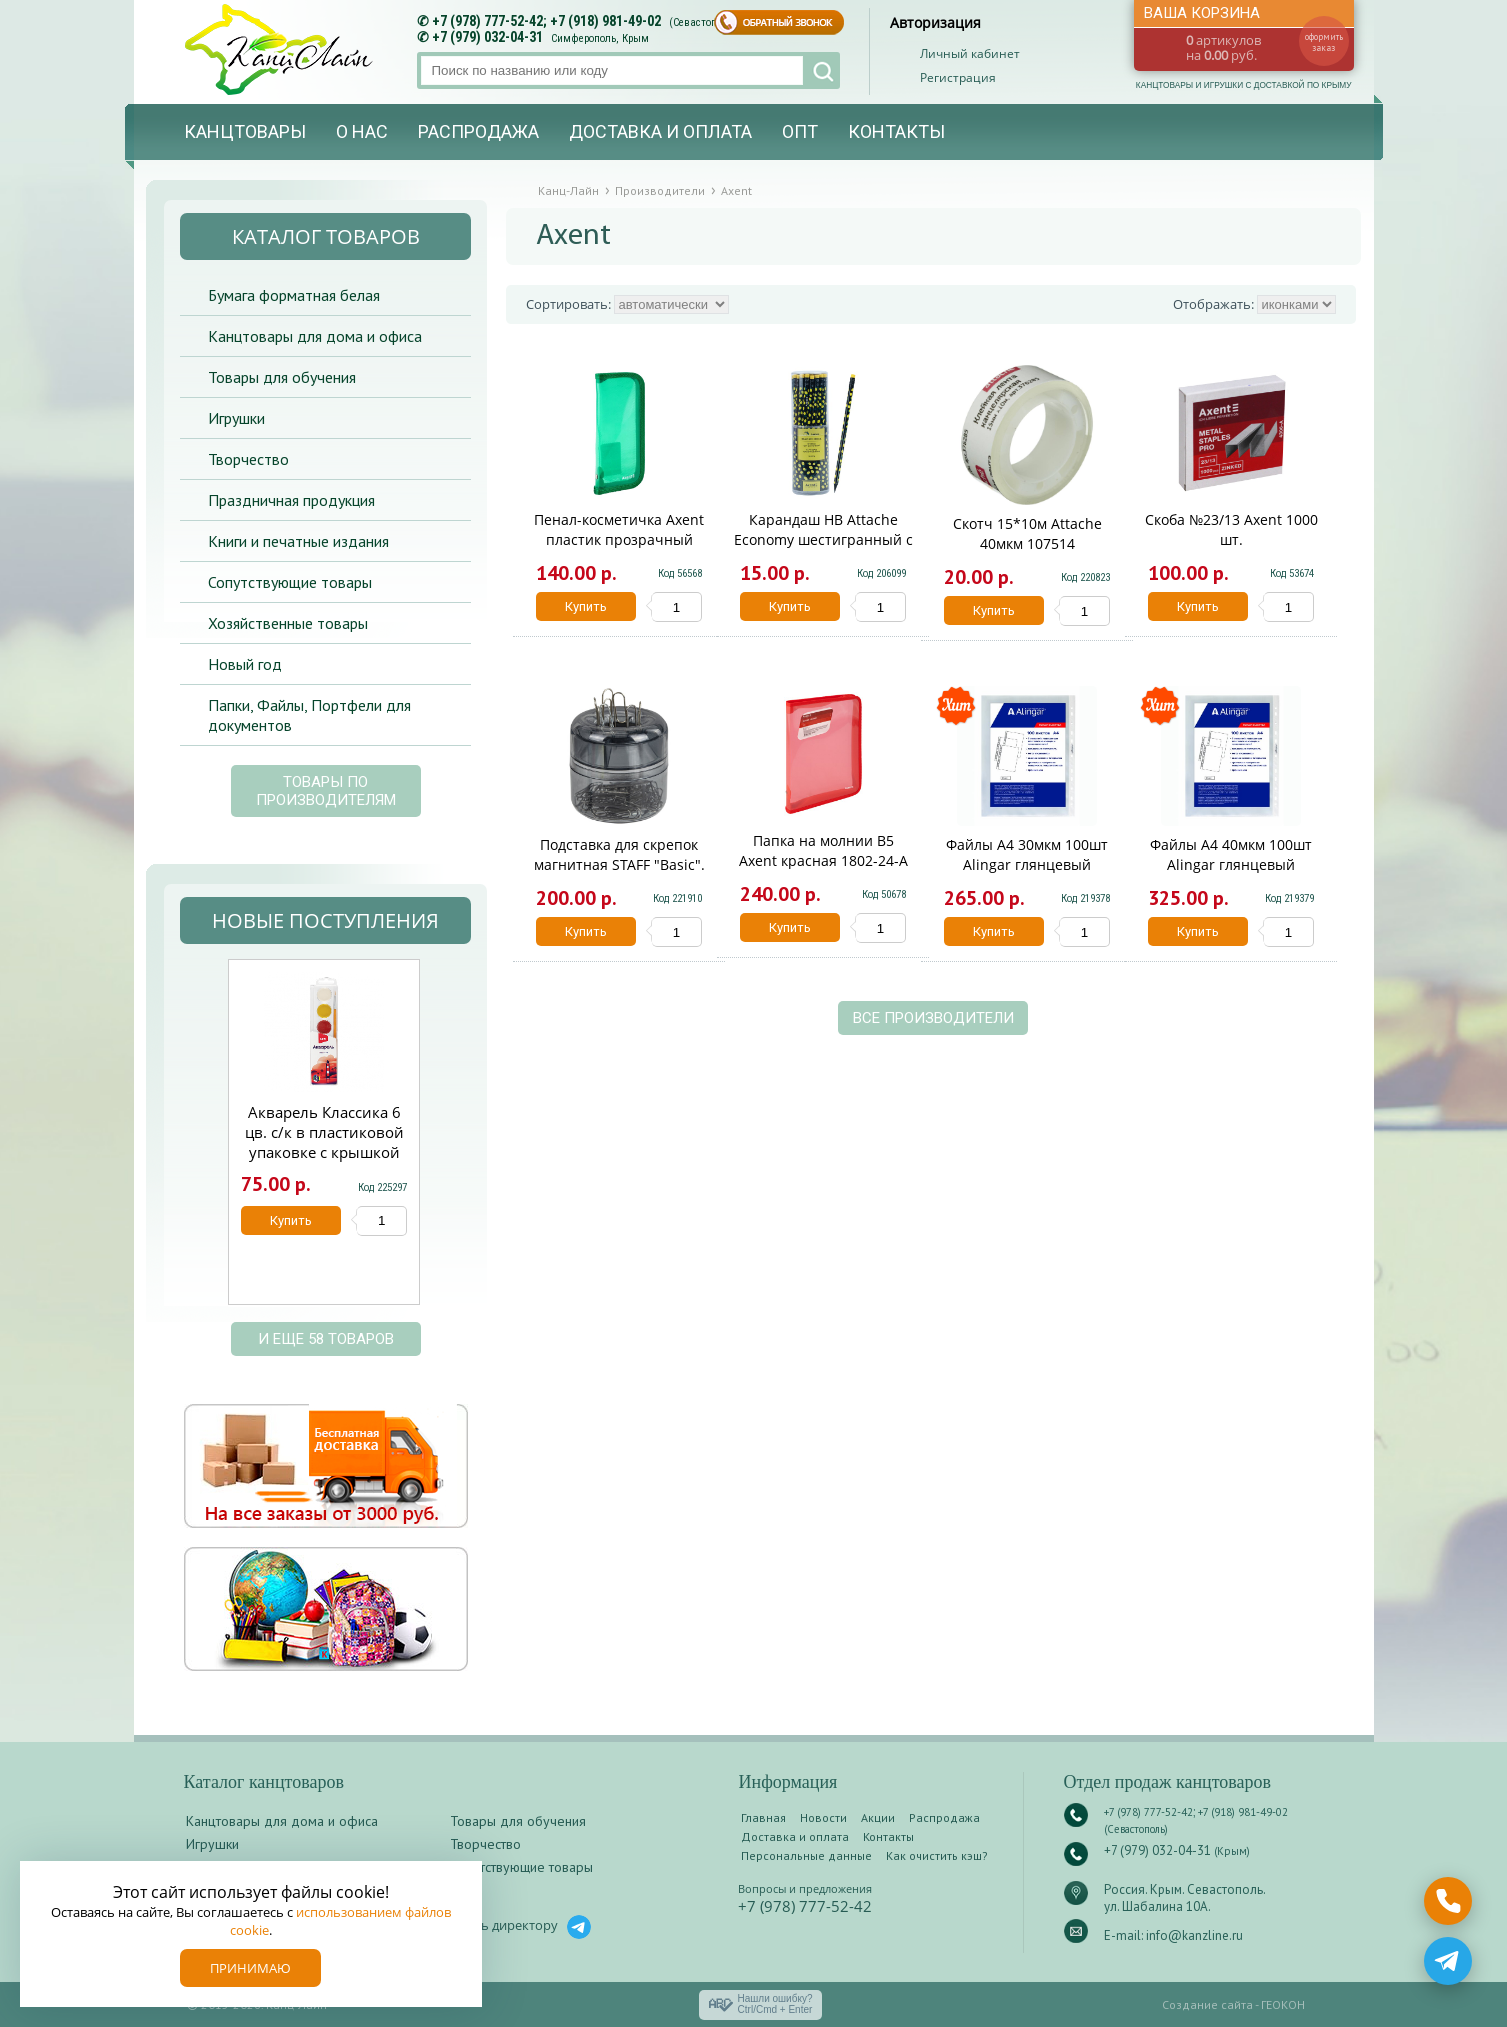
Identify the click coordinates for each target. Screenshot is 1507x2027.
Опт (800, 131)
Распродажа (478, 131)
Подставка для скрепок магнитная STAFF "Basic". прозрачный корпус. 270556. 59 (619, 874)
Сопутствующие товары (290, 582)
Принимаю (250, 1968)
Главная (763, 1817)
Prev (203, 1142)
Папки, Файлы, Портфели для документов (309, 715)
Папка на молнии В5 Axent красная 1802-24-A (823, 850)
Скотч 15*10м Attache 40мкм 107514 (1027, 533)
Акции (878, 1817)
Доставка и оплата (660, 131)
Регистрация (958, 77)
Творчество (248, 459)
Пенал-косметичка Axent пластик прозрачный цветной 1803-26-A (619, 539)
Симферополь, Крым (600, 38)
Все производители (933, 1018)
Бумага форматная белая (294, 295)
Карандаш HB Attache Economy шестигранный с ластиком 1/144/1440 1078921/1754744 (823, 549)
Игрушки (236, 418)
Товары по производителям (326, 791)
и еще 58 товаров (326, 1339)
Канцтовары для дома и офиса (315, 336)
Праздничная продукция (291, 500)
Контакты (896, 131)
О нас (362, 131)
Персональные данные (806, 1855)
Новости (823, 1817)
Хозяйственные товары (288, 623)
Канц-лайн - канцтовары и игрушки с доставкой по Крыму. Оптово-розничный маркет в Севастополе (281, 49)
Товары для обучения (282, 377)
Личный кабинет (970, 53)
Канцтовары (245, 131)
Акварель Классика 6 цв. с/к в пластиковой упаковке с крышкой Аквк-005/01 (324, 1142)
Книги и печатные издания (298, 541)
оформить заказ (1324, 42)
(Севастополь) (703, 22)
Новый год (245, 664)
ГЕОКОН (1283, 2004)
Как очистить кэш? (937, 1855)
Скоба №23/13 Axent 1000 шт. (1231, 529)
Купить (586, 606)
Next (443, 1142)
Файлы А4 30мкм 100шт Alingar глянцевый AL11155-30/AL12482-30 (1027, 864)
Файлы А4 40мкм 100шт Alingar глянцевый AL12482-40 (1231, 864)
